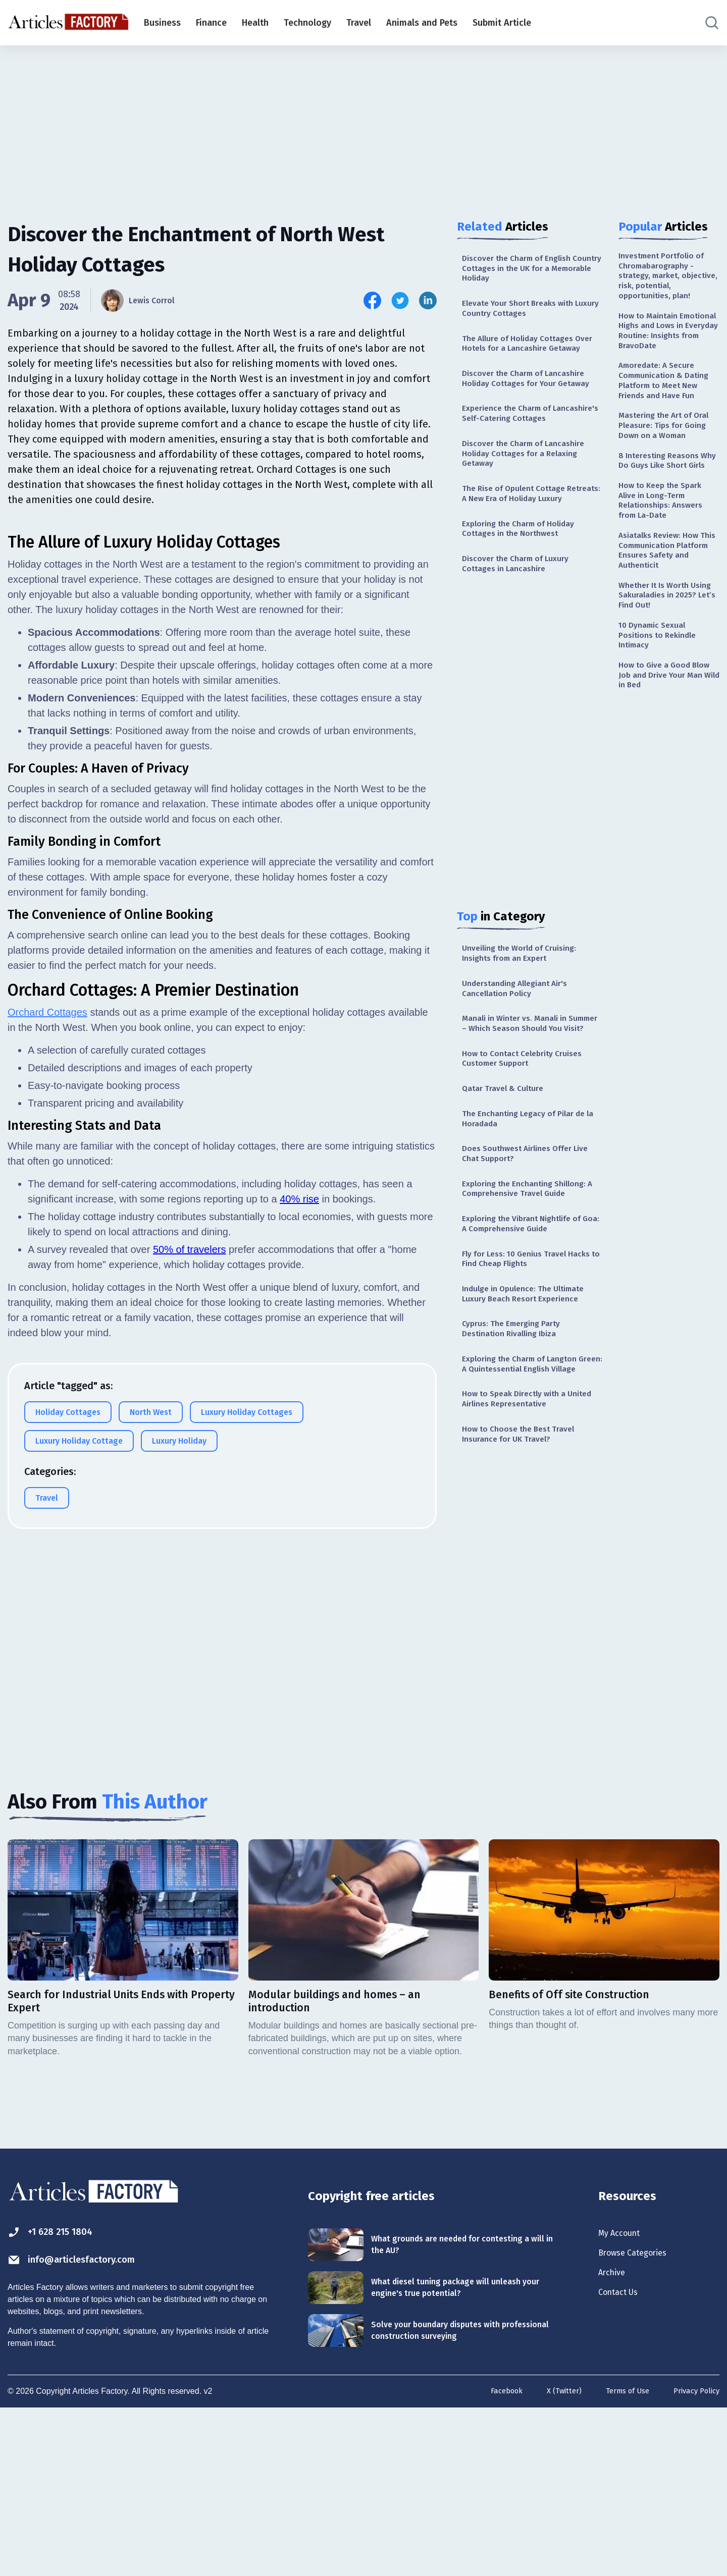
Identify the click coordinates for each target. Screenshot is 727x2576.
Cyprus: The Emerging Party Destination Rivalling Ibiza (518, 1465)
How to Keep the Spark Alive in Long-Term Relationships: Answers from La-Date (666, 596)
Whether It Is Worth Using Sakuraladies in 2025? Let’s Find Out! (662, 705)
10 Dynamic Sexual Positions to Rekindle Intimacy (662, 750)
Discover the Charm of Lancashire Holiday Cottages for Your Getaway (531, 411)
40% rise (299, 1439)
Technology (307, 22)
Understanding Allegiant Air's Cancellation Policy (523, 1078)
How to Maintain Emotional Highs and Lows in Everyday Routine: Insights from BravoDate (664, 361)
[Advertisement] (363, 123)
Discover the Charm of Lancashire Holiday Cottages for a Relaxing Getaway (531, 512)
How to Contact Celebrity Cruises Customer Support (530, 1167)
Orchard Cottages (47, 1252)
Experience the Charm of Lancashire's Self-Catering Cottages (516, 461)
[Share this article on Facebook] (372, 300)
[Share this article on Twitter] (400, 300)
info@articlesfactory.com (88, 2426)
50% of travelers (189, 1489)
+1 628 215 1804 (60, 2396)
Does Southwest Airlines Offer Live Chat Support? (525, 1271)
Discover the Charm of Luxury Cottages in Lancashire (523, 646)
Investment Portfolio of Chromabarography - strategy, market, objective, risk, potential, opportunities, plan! (668, 286)
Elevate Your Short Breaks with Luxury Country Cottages (525, 315)
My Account (624, 2398)
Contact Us (623, 2464)
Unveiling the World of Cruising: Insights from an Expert (527, 1039)
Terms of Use (620, 2557)
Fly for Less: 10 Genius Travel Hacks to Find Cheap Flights (521, 1388)
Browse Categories (640, 2420)
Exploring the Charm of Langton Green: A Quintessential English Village (527, 1510)
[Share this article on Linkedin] (428, 300)
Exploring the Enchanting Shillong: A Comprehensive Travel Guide (532, 1310)
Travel (358, 22)
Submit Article (502, 22)
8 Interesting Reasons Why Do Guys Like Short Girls (667, 545)
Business (162, 22)
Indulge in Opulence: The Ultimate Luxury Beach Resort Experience (532, 1426)
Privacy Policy (693, 2557)
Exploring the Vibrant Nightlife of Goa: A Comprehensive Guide (530, 1349)
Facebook (491, 2557)
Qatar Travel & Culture (508, 1200)
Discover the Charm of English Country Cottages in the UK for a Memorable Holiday (529, 271)
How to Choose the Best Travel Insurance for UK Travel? (525, 1593)
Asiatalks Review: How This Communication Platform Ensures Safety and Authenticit (668, 654)
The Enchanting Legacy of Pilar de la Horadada (532, 1233)
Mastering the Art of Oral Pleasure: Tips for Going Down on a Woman (664, 493)
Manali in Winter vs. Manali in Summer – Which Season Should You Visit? (528, 1123)
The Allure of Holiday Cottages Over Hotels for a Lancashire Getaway (525, 360)
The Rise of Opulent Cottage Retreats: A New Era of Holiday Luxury (525, 562)
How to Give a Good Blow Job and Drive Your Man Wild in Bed (668, 796)
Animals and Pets (421, 22)
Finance (211, 22)
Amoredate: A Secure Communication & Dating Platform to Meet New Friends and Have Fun (668, 430)
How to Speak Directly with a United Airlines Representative (525, 1555)
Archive (615, 2442)
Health (255, 22)
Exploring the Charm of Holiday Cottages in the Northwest (526, 607)
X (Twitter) (552, 2557)
